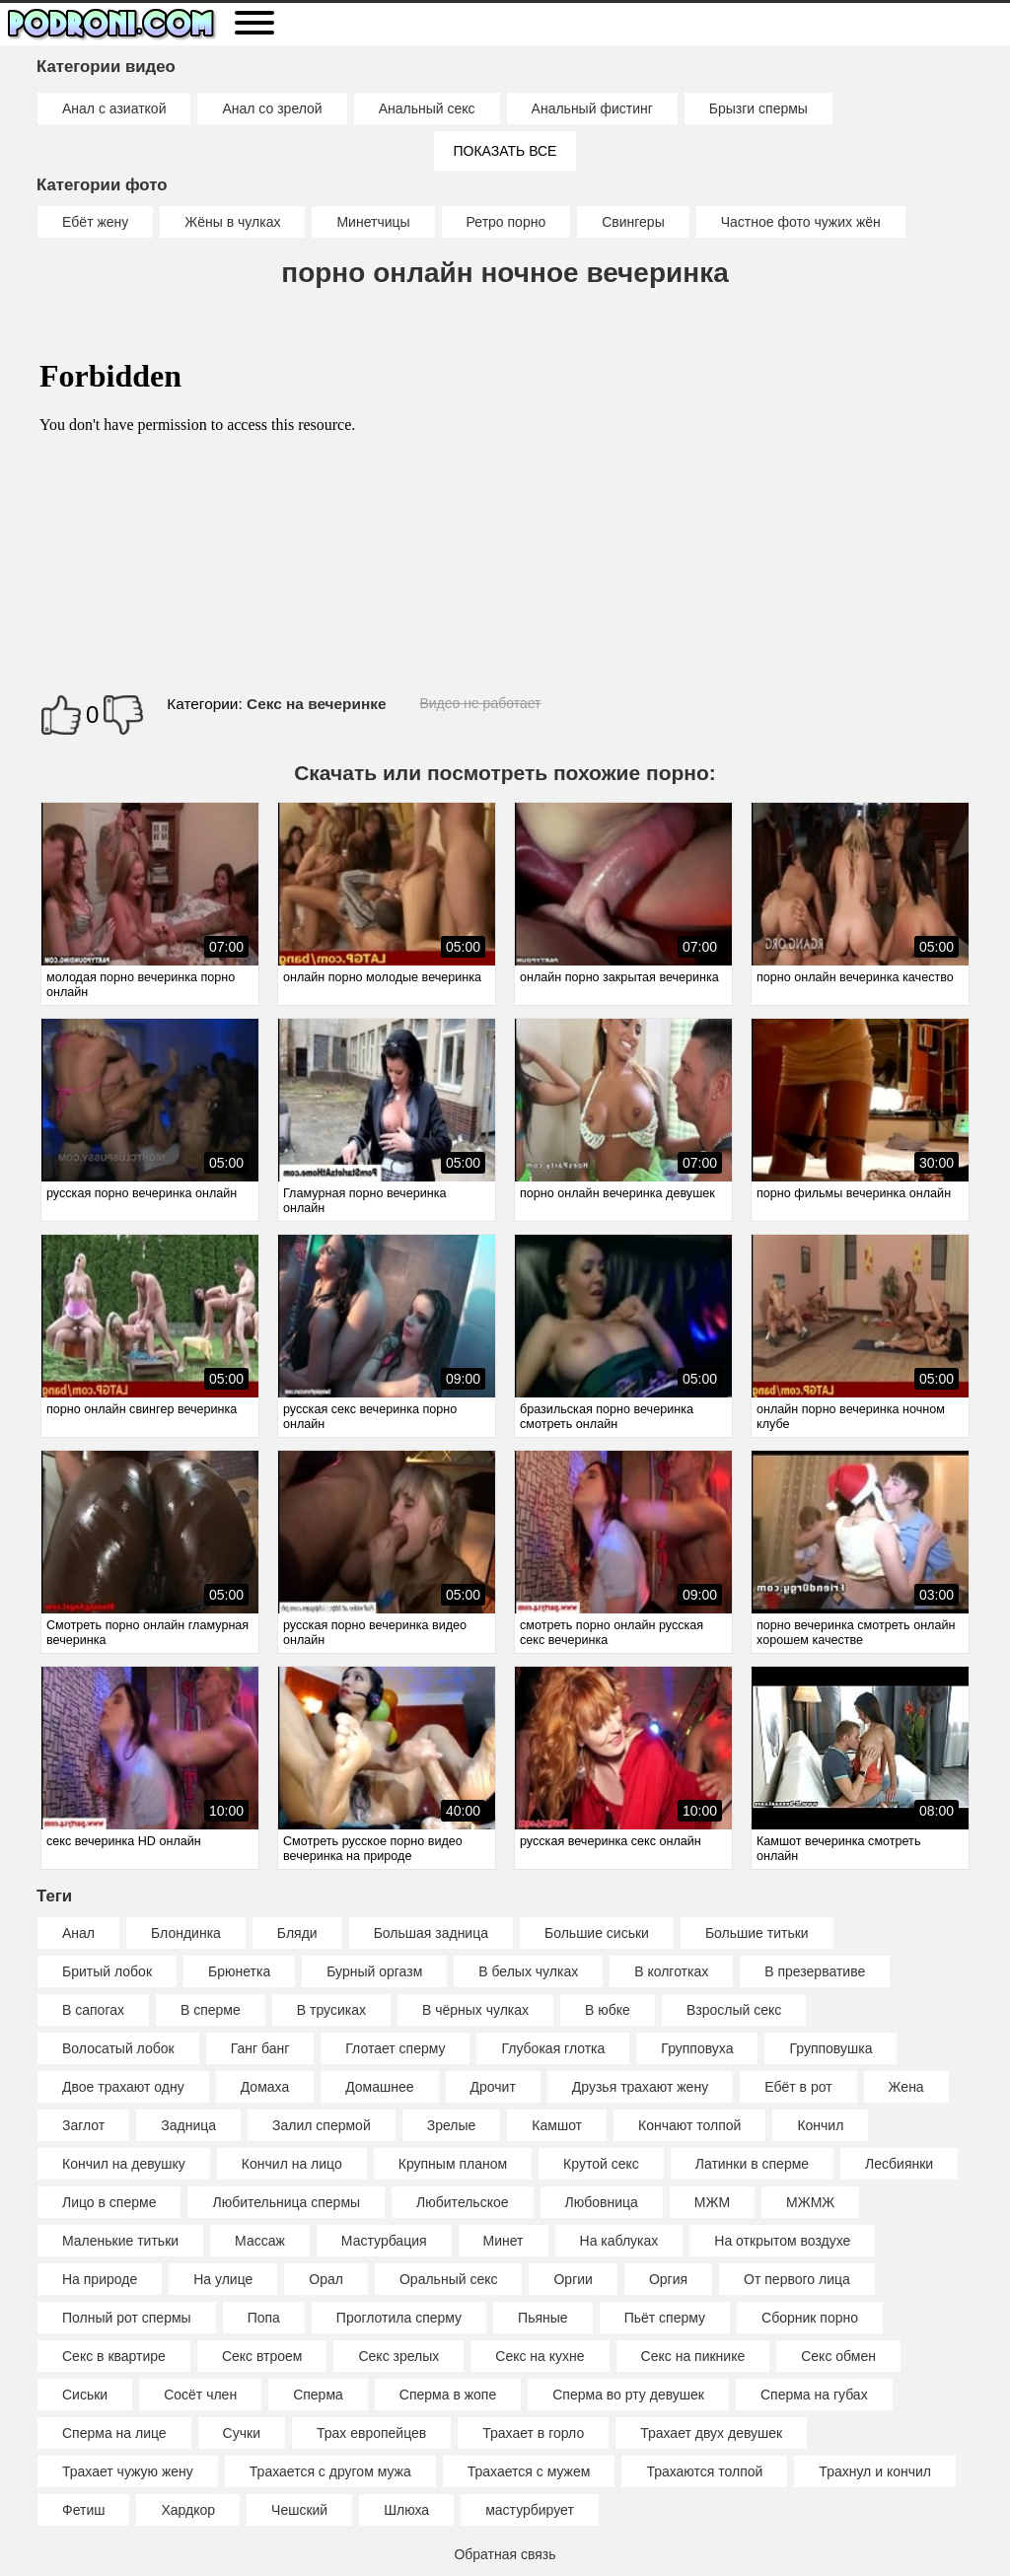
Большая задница (431, 1933)
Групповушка (830, 2048)
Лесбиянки (899, 2164)
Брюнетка (239, 1971)
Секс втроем (262, 2356)
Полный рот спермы (126, 2318)
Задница (188, 2125)
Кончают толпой (689, 2125)
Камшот (557, 2125)
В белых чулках (528, 1971)
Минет (503, 2241)
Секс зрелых (398, 2356)
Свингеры (633, 222)
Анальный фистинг (592, 108)
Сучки (241, 2433)
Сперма (318, 2394)
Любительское (462, 2202)
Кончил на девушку (123, 2164)
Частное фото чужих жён (801, 222)
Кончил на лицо (292, 2164)
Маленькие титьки (120, 2241)
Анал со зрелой (272, 108)
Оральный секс (448, 2279)
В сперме (210, 2010)
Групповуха (697, 2048)
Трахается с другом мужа (330, 2471)
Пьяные (543, 2318)
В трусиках (331, 2010)
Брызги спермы (758, 108)
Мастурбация (384, 2241)
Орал (326, 2279)
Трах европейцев (371, 2433)
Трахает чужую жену (127, 2471)
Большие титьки (757, 1933)
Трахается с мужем (529, 2471)
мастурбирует (529, 2510)
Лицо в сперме (109, 2202)
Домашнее (379, 2087)
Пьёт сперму (664, 2318)
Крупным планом (452, 2164)
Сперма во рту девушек (628, 2394)
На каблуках (619, 2241)
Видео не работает (480, 703)
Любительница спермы (286, 2202)
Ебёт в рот (797, 2087)
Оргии (572, 2279)
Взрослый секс (733, 2010)
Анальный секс (427, 108)
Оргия (668, 2279)
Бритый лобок (107, 1971)
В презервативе (814, 1971)
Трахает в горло (533, 2433)
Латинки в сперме (752, 2164)
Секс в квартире (114, 2356)
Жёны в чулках (232, 222)
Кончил (820, 2125)
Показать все (505, 151)
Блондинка (186, 1933)
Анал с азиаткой (114, 108)
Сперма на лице (114, 2433)
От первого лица (797, 2279)
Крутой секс (601, 2164)
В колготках (671, 1971)
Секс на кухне (539, 2356)
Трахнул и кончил (875, 2471)
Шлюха (406, 2510)
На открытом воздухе (782, 2241)
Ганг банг (260, 2048)
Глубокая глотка (553, 2048)
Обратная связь (504, 2554)
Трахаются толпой (704, 2471)
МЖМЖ (810, 2202)
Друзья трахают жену (640, 2087)
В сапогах (93, 2010)
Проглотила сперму (399, 2318)
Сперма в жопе (447, 2394)
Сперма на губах (814, 2394)
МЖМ (712, 2202)
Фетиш (83, 2510)
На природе (99, 2279)
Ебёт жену (95, 222)
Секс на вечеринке (317, 703)
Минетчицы (372, 222)
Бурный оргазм (374, 1971)
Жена (906, 2087)
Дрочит (493, 2087)
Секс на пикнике (693, 2356)
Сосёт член (200, 2394)
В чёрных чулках (475, 2010)
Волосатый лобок (118, 2048)
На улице (222, 2279)
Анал (78, 1933)
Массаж (260, 2241)
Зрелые (451, 2125)
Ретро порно (506, 222)
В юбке (607, 2010)
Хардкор (188, 2510)
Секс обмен (838, 2356)
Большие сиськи (596, 1933)
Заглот (83, 2125)
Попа (264, 2318)
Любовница (601, 2202)
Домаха (265, 2087)
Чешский (299, 2510)
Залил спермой (321, 2125)
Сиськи (85, 2394)
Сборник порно (809, 2318)
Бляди (297, 1933)
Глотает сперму (395, 2048)
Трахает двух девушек (711, 2433)
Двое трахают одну (123, 2087)
